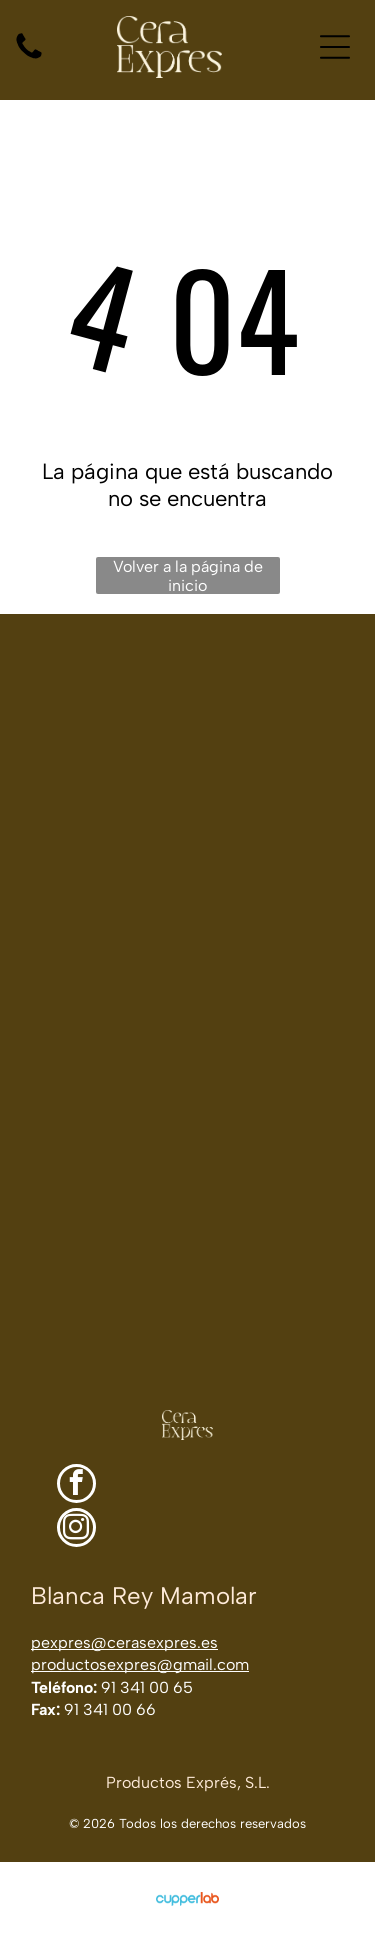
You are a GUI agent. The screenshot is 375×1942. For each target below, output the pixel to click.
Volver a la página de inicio (188, 575)
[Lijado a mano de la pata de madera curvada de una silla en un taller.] (94, 896)
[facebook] (76, 1486)
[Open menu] (335, 47)
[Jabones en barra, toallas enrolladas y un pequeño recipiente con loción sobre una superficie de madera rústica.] (94, 708)
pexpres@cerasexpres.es (124, 1642)
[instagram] (76, 1530)
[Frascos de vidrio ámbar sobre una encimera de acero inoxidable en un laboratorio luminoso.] (282, 708)
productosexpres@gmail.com (140, 1664)
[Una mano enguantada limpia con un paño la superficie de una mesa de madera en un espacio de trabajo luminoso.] (187, 1176)
